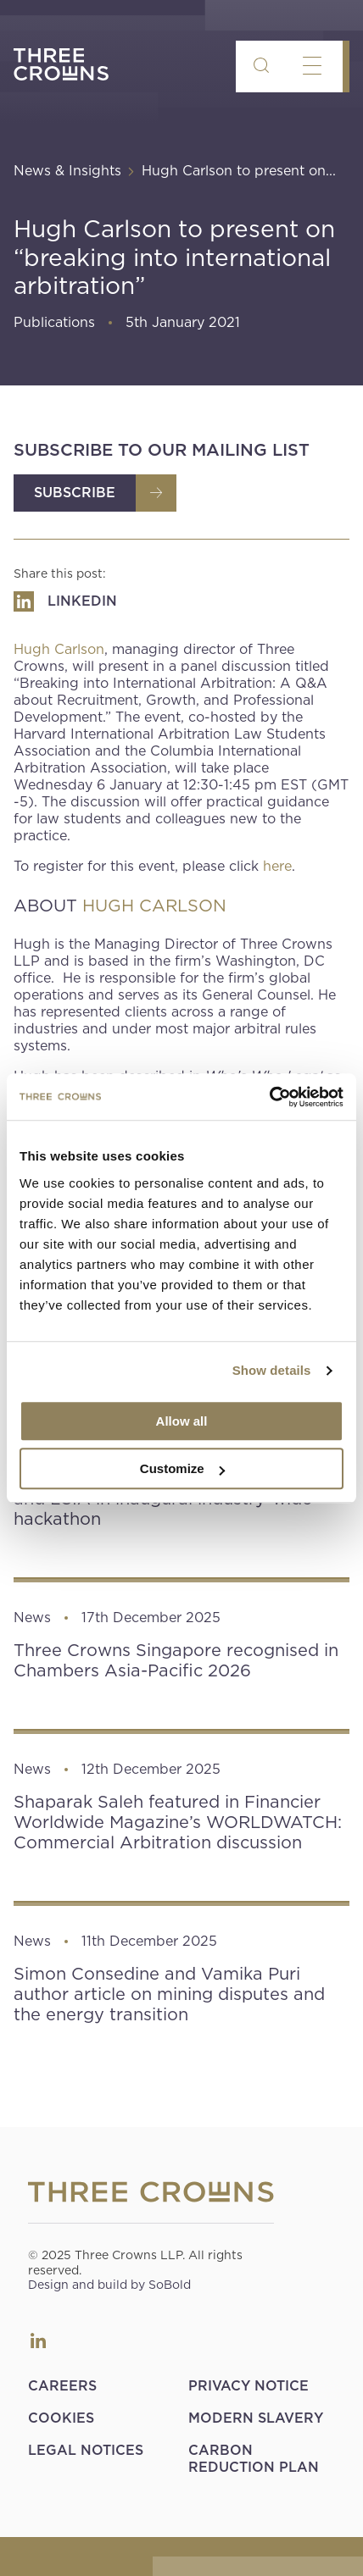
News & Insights (67, 171)
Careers (62, 2386)
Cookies (61, 2418)
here (277, 866)
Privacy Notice (248, 2386)
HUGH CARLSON (154, 905)
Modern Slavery (255, 2418)
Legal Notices (85, 2450)
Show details (271, 1370)
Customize (182, 1468)
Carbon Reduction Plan (253, 2458)
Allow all (182, 1421)
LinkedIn (38, 2340)
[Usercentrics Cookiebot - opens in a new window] (269, 1097)
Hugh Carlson (59, 649)
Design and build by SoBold (109, 2284)
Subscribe (74, 493)
